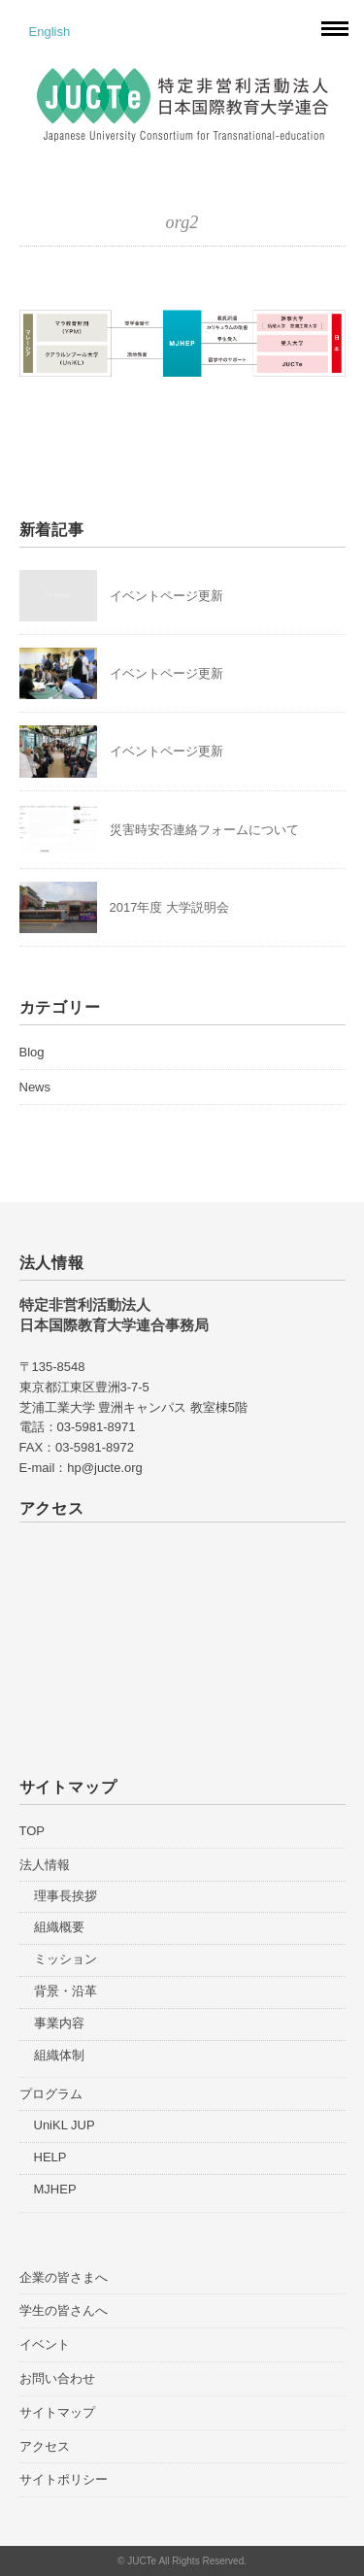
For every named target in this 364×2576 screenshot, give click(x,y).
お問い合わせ (57, 2378)
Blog (32, 1052)
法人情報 (44, 1864)
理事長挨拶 (65, 1896)
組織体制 (59, 2055)
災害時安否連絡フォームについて (204, 829)
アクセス (44, 2446)
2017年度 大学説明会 (170, 907)
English (50, 31)
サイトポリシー (63, 2479)
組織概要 (59, 1927)
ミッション (65, 1959)
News (35, 1087)
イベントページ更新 (166, 595)
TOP (32, 1830)
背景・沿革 (65, 1991)
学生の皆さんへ (63, 2310)
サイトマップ (57, 2412)
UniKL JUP (64, 2125)
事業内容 (59, 2023)
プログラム (51, 2094)
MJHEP (55, 2189)
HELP (50, 2157)
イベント (44, 2344)
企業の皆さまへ (63, 2277)
